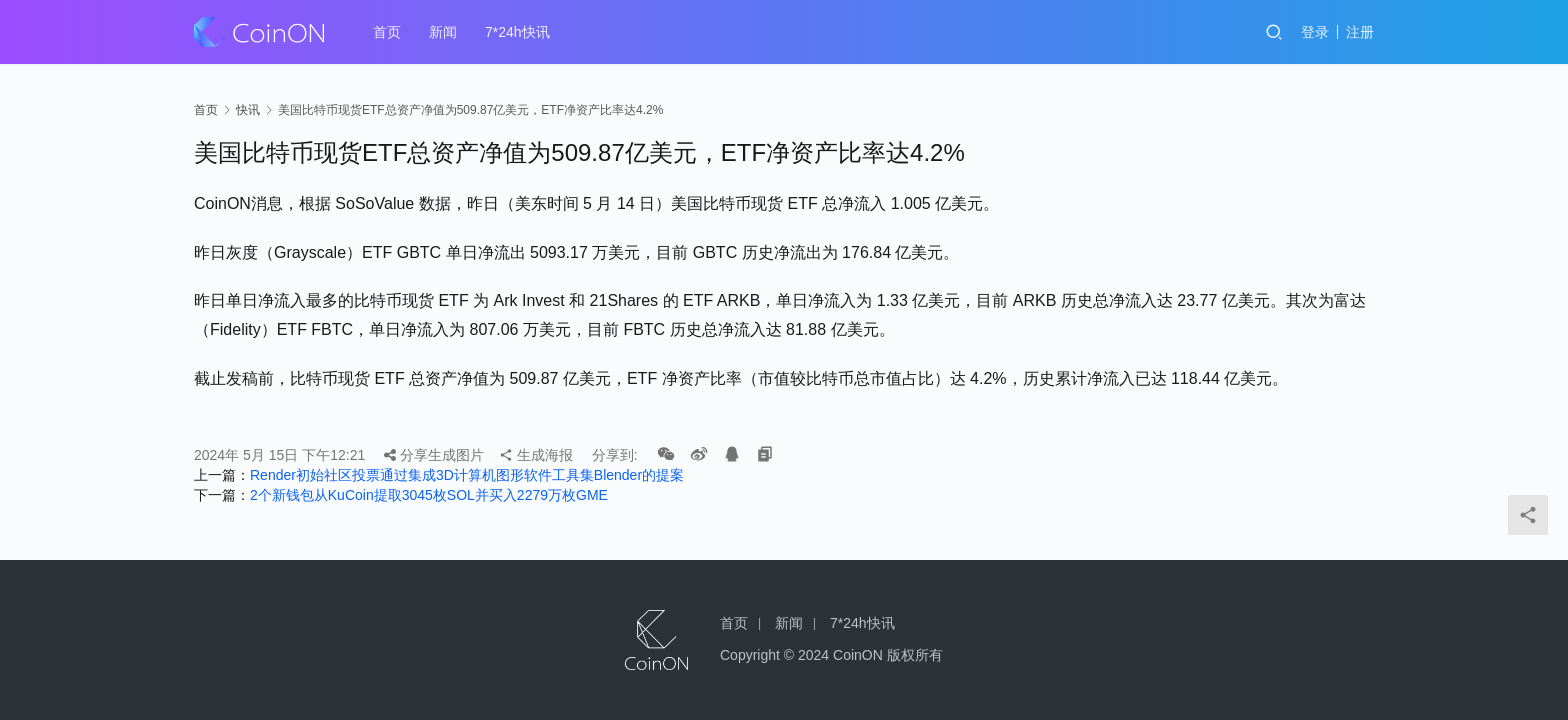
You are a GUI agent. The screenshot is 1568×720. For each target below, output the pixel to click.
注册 (1360, 32)
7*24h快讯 (517, 32)
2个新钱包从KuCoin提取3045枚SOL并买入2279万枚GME (429, 495)
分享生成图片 (434, 455)
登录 (1315, 32)
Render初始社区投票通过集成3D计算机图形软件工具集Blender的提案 (467, 475)
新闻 (443, 32)
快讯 (248, 110)
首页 (387, 32)
